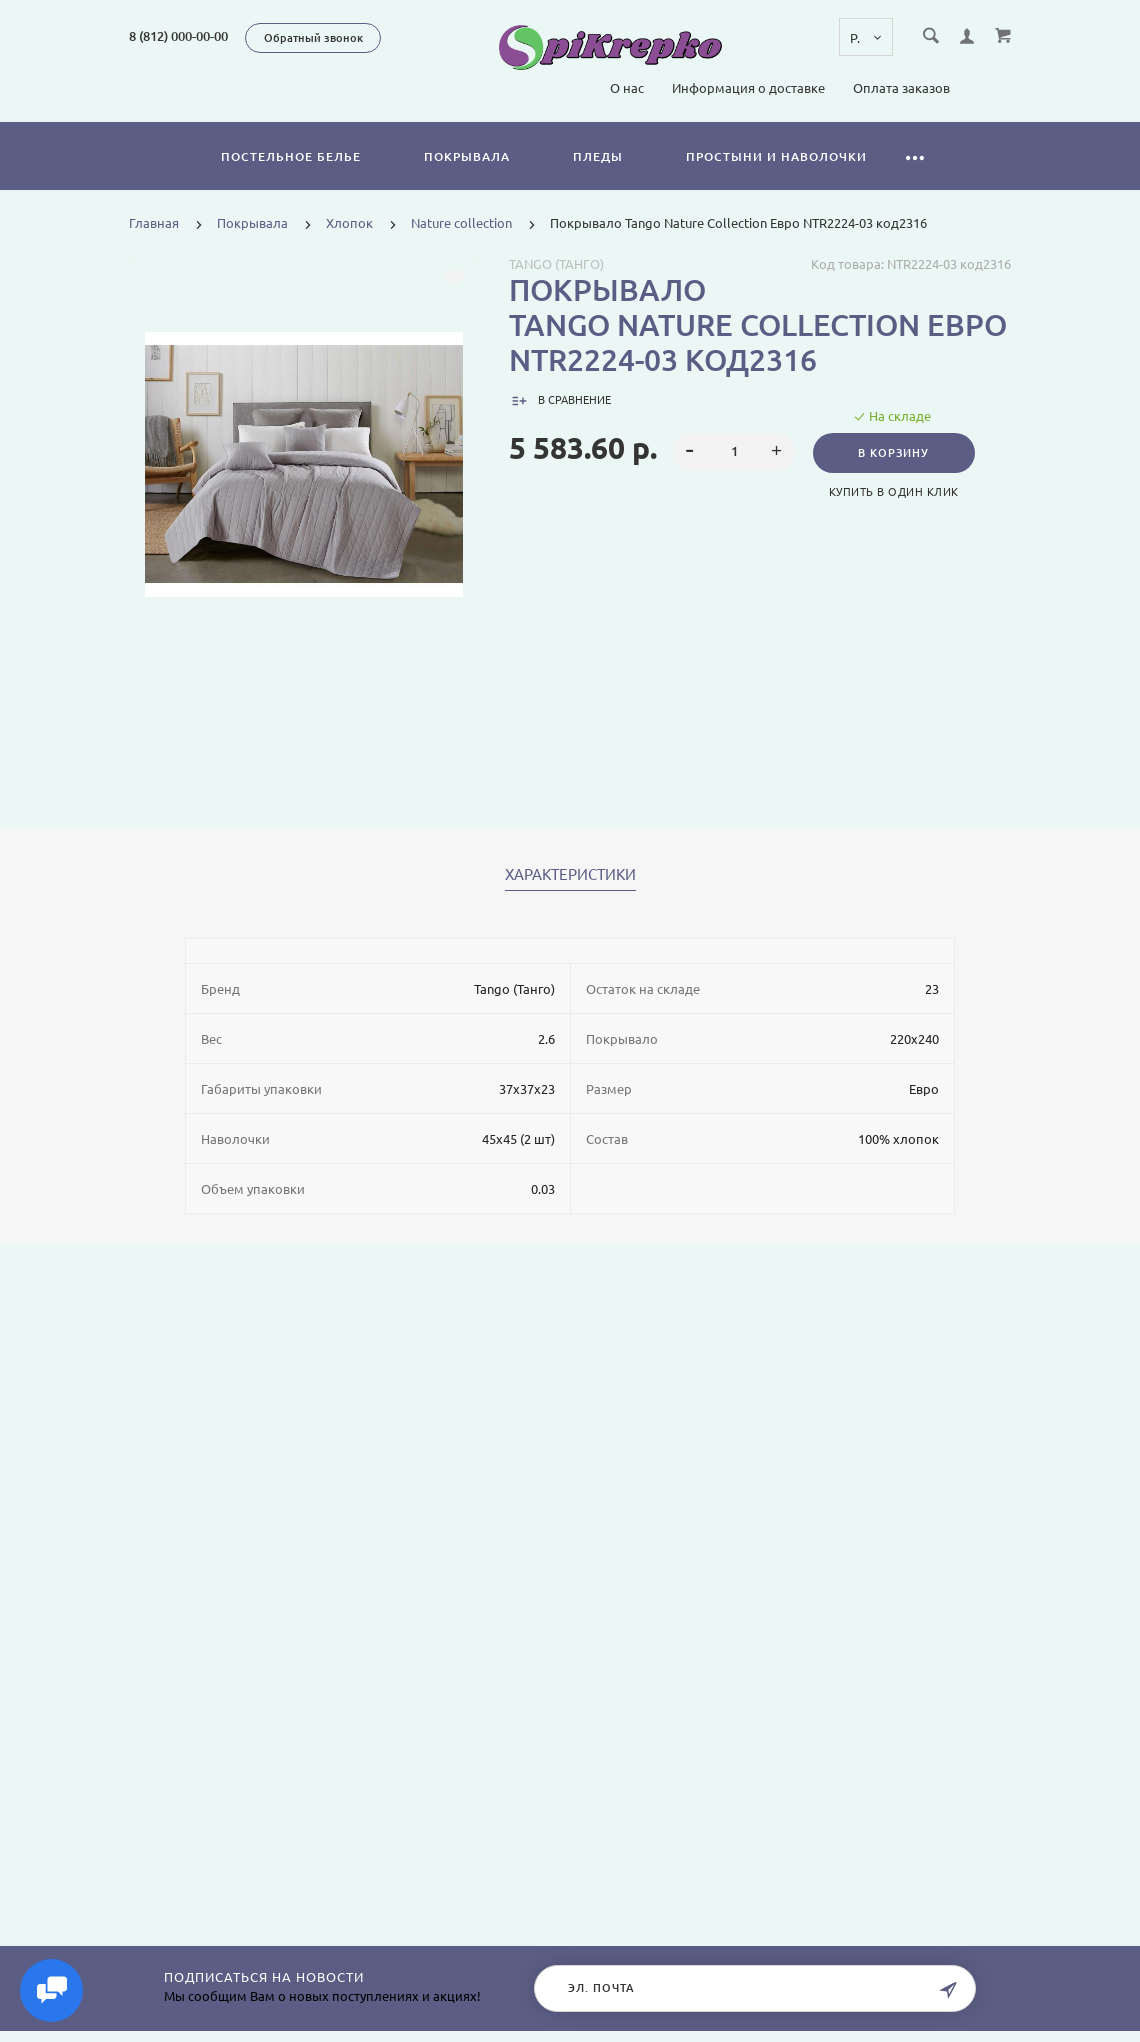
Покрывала (467, 156)
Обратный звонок (313, 38)
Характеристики (570, 875)
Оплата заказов (901, 88)
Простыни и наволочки (776, 156)
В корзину (895, 453)
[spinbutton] (734, 452)
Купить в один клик (896, 492)
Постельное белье (291, 156)
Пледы (598, 156)
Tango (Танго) (556, 264)
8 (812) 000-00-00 (178, 36)
